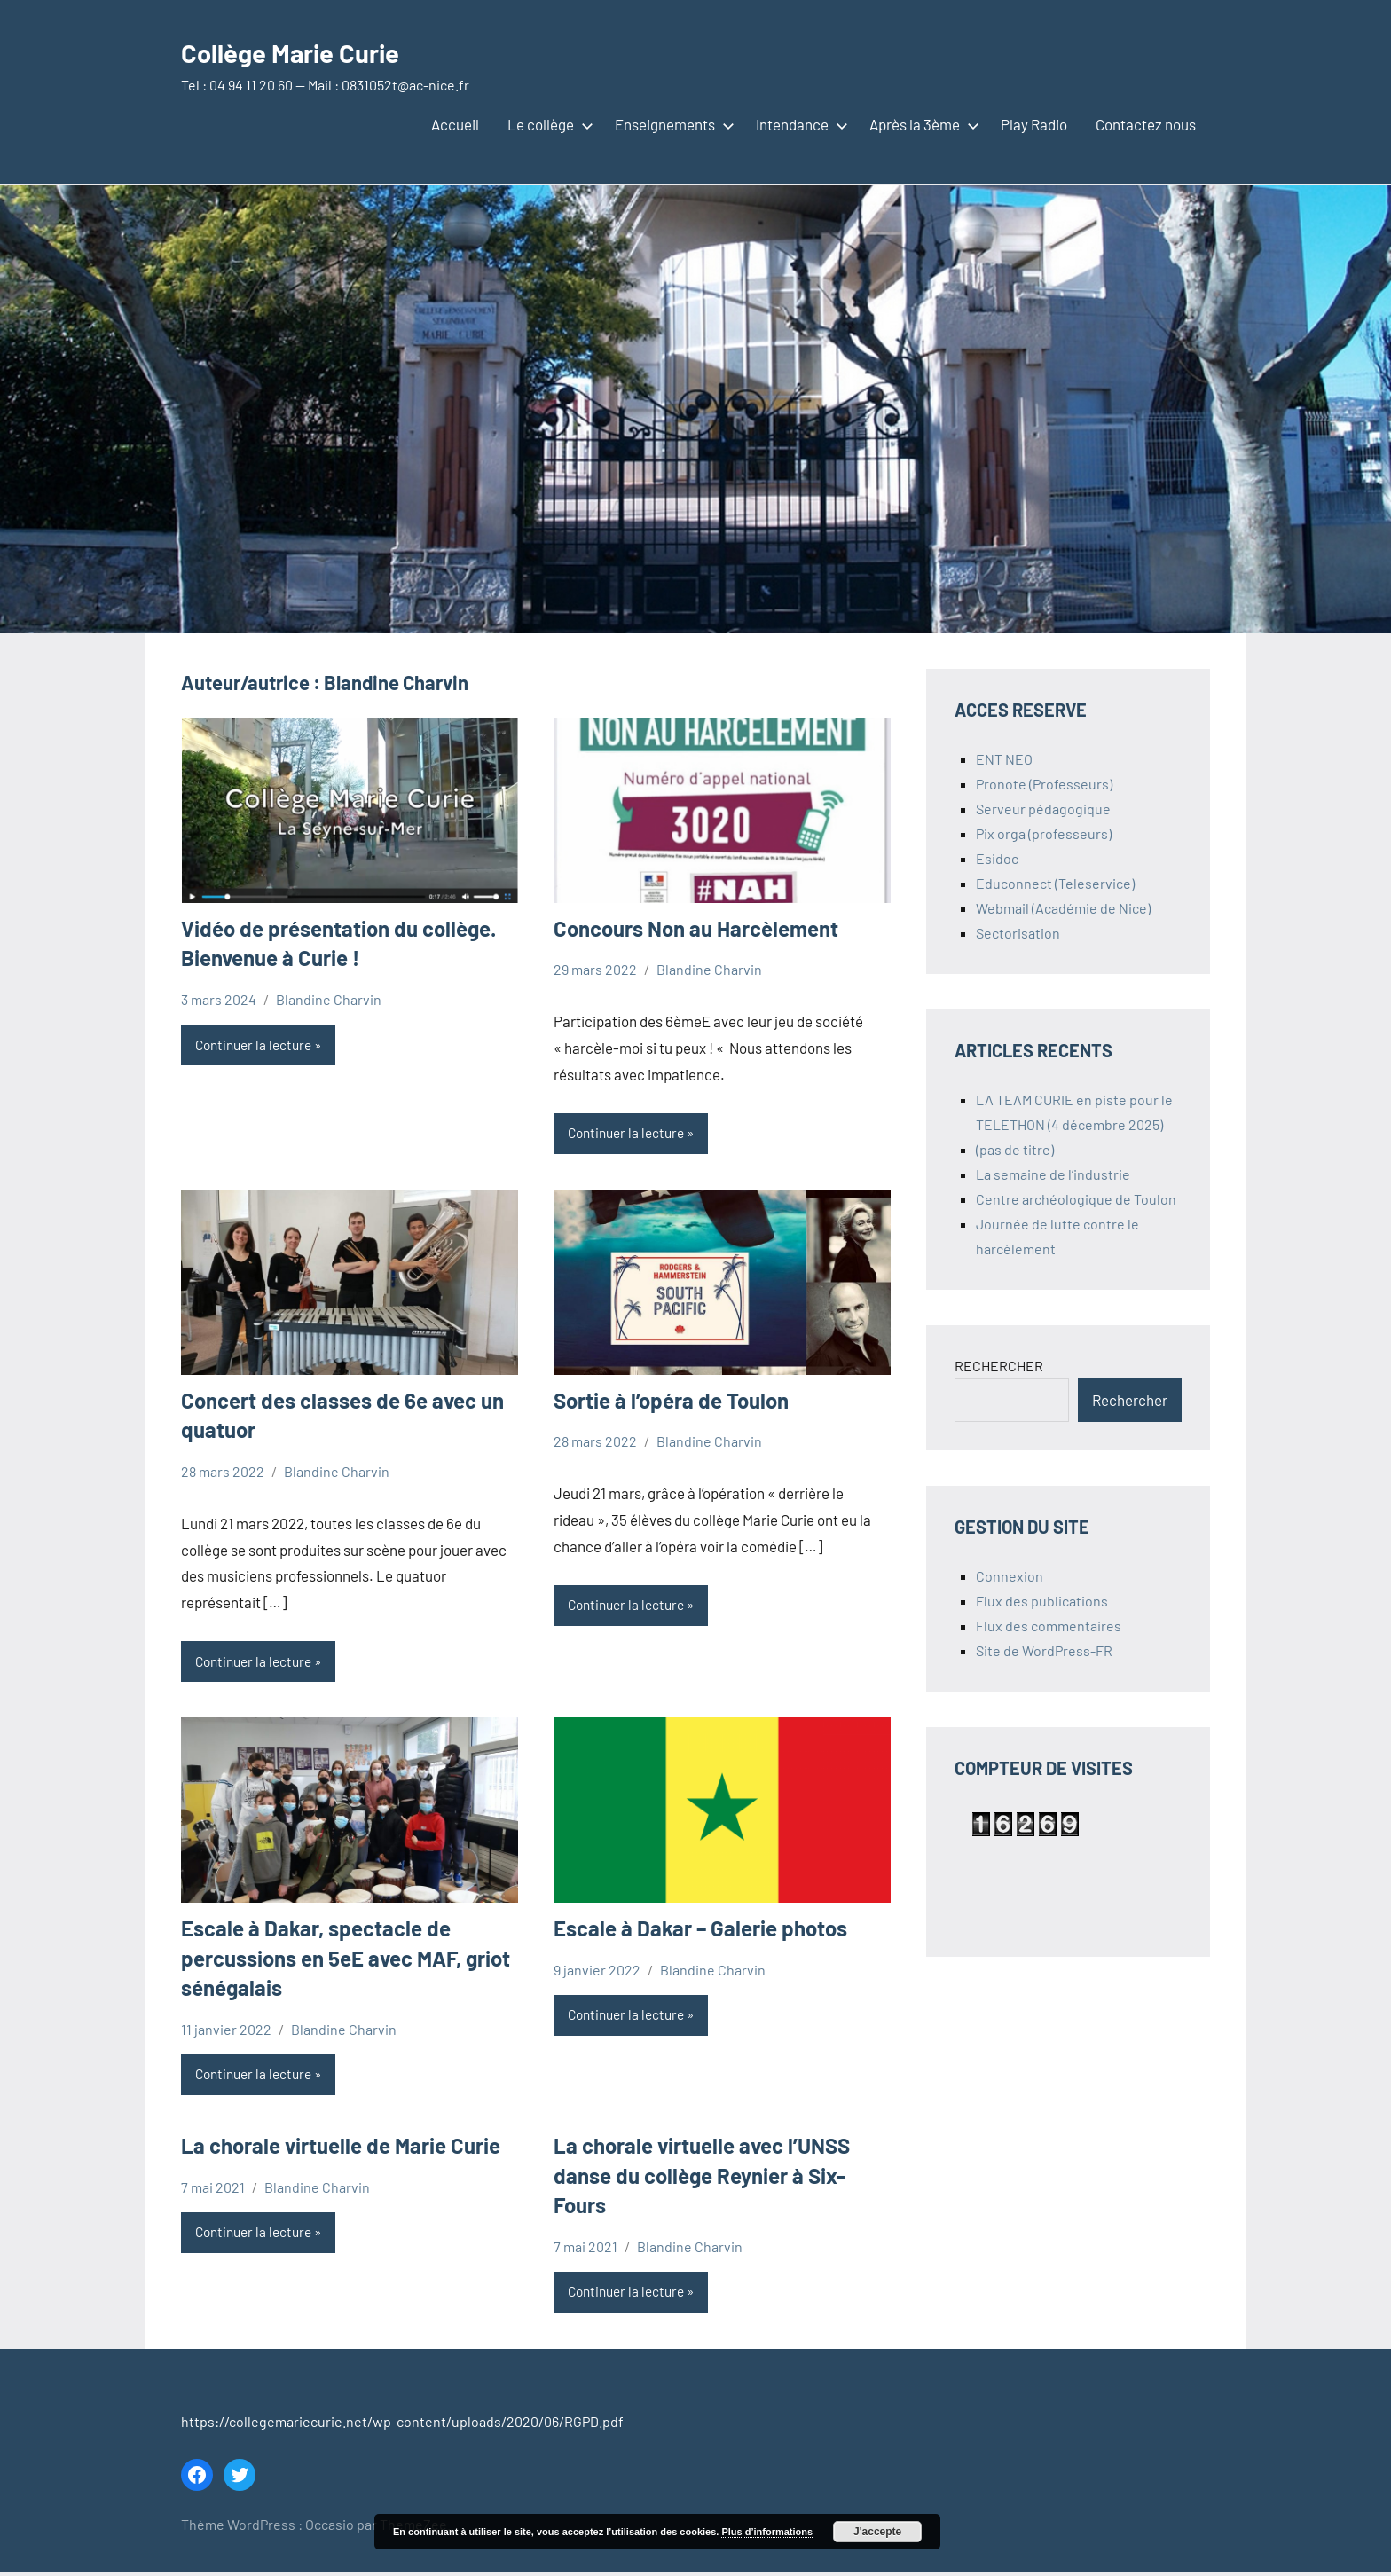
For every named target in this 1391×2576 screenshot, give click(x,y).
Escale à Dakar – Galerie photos (700, 1930)
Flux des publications (1042, 1600)
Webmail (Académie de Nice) (1063, 907)
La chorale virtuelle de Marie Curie (340, 2148)
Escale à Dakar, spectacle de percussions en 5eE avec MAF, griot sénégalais (345, 1959)
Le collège (546, 124)
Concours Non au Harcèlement (696, 928)
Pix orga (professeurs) (1044, 833)
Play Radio (1034, 124)
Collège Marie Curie (317, 50)
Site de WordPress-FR (1044, 1650)
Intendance (798, 124)
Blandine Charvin (328, 999)
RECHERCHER (999, 1365)
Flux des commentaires (1048, 1625)
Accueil (455, 124)
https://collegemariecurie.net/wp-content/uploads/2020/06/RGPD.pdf (402, 2424)
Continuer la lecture (257, 1045)
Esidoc (997, 858)
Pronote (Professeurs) (1044, 783)
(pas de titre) (1015, 1149)
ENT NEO (1004, 758)
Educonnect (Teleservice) (1055, 883)
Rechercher (1129, 1400)
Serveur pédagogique (1043, 808)
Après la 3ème (920, 124)
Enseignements (671, 124)
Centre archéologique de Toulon (1076, 1198)
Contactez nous (1146, 124)
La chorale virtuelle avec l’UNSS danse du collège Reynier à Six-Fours (702, 2177)
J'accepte (877, 2531)
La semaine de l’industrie (1053, 1174)
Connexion (1009, 1575)
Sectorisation (1018, 932)
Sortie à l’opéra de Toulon (671, 1401)
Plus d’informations (767, 2531)
